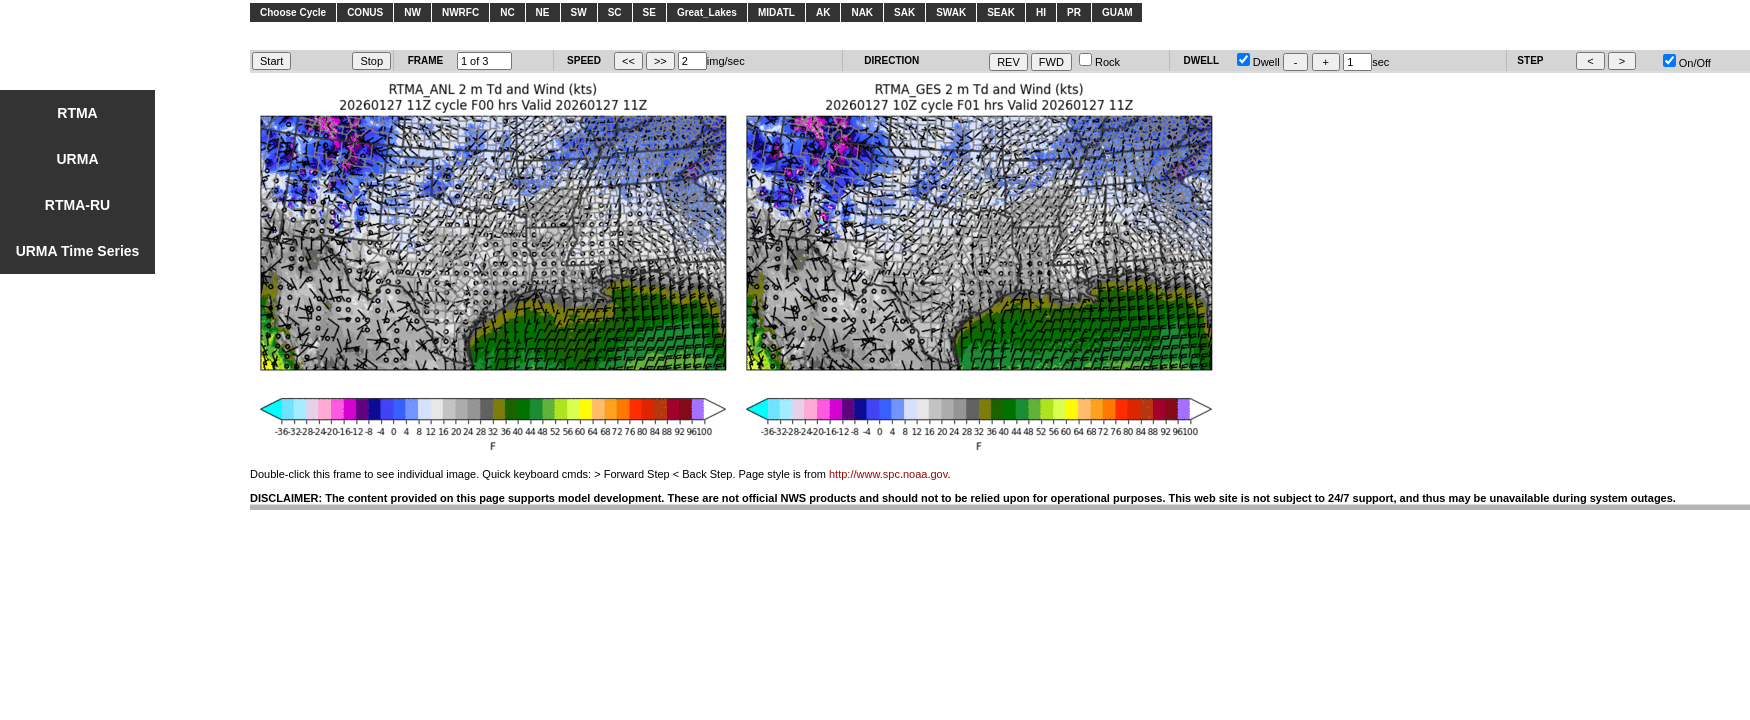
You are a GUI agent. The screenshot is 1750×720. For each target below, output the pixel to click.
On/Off (1687, 63)
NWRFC (460, 12)
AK (823, 12)
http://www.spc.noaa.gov (888, 474)
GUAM (1117, 12)
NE (543, 12)
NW (412, 12)
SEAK (1001, 12)
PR (1074, 12)
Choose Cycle (293, 12)
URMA (78, 159)
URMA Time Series (78, 251)
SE (649, 12)
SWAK (951, 12)
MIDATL (776, 12)
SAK (904, 12)
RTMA (77, 113)
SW (579, 12)
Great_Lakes (707, 12)
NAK (862, 12)
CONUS (365, 12)
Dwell (1258, 62)
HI (1041, 12)
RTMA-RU (77, 205)
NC (507, 12)
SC (615, 12)
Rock (1099, 62)
